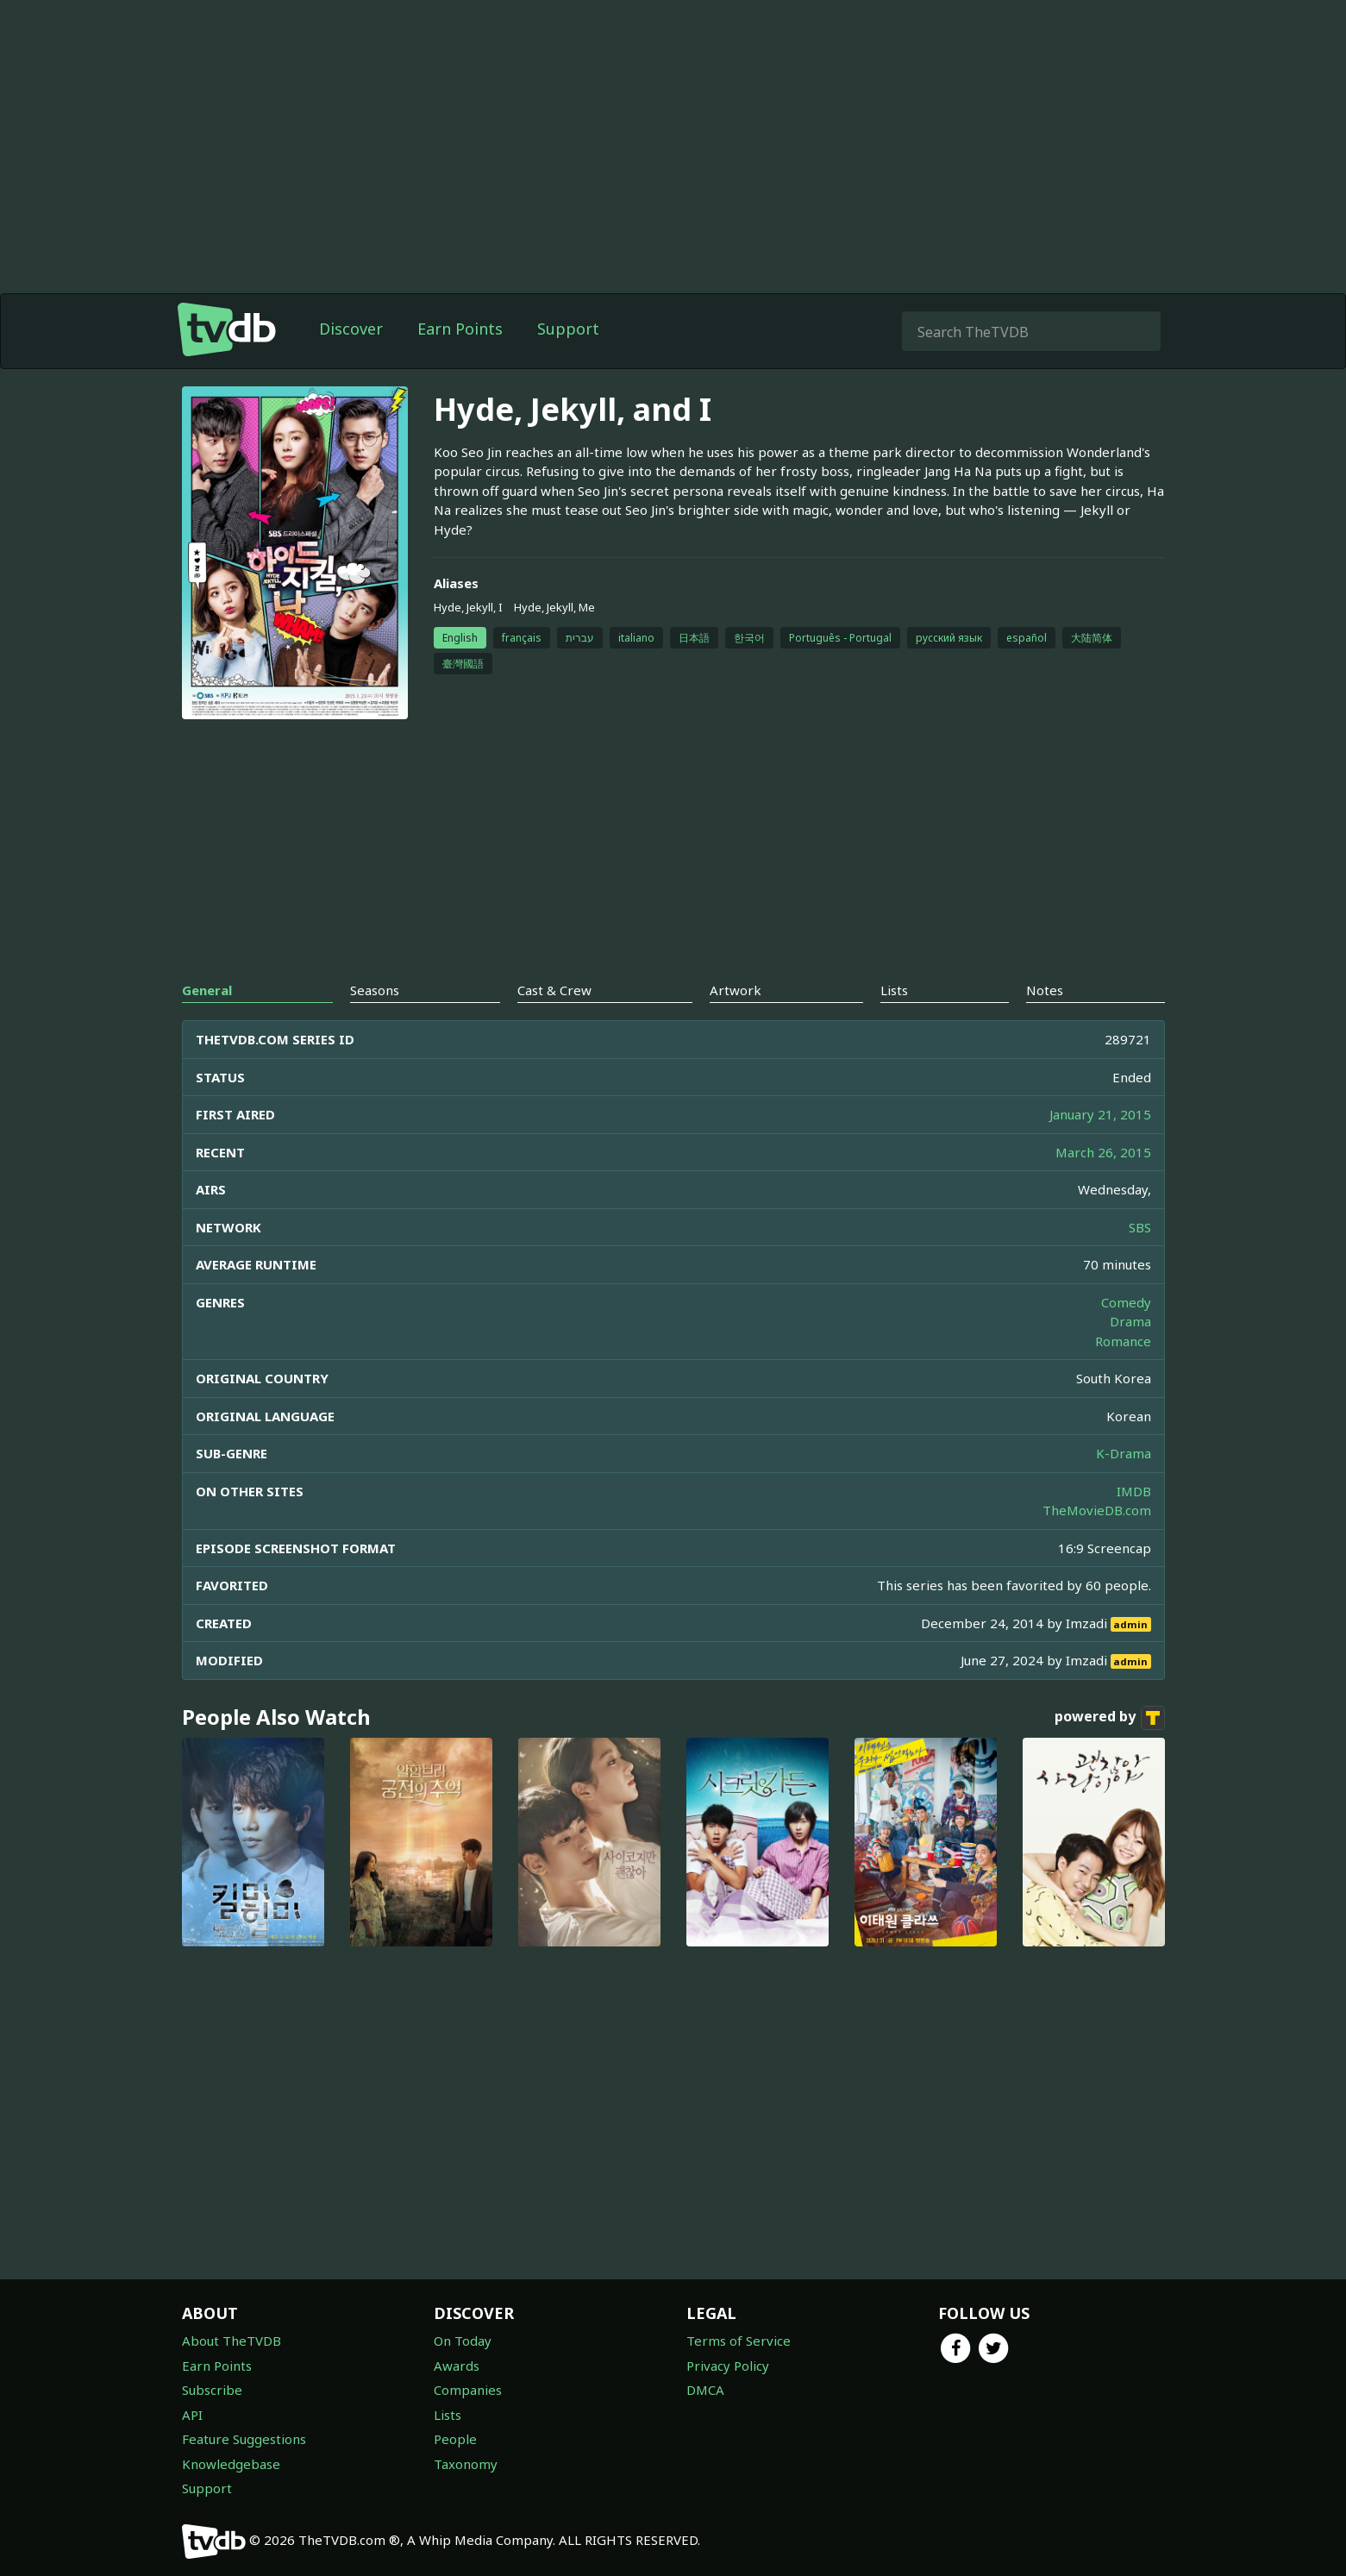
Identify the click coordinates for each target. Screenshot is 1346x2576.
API (192, 2414)
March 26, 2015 (1103, 1152)
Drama (1130, 1321)
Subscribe (212, 2389)
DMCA (705, 2389)
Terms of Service (738, 2340)
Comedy (1126, 1302)
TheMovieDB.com (1096, 1510)
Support (568, 328)
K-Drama (1123, 1453)
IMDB (1134, 1491)
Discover (351, 328)
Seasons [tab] (374, 990)
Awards (456, 2365)
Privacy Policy (727, 2365)
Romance (1123, 1341)
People (455, 2439)
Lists (447, 2414)
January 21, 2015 (1100, 1114)
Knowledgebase (231, 2464)
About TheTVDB (231, 2340)
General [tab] (207, 990)
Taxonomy (466, 2464)
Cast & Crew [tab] (554, 990)
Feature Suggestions (244, 2439)
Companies (468, 2389)
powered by (1110, 1718)
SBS (1140, 1227)
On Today (462, 2340)
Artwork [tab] (735, 990)
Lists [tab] (894, 990)
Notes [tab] (1044, 990)
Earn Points (460, 328)
